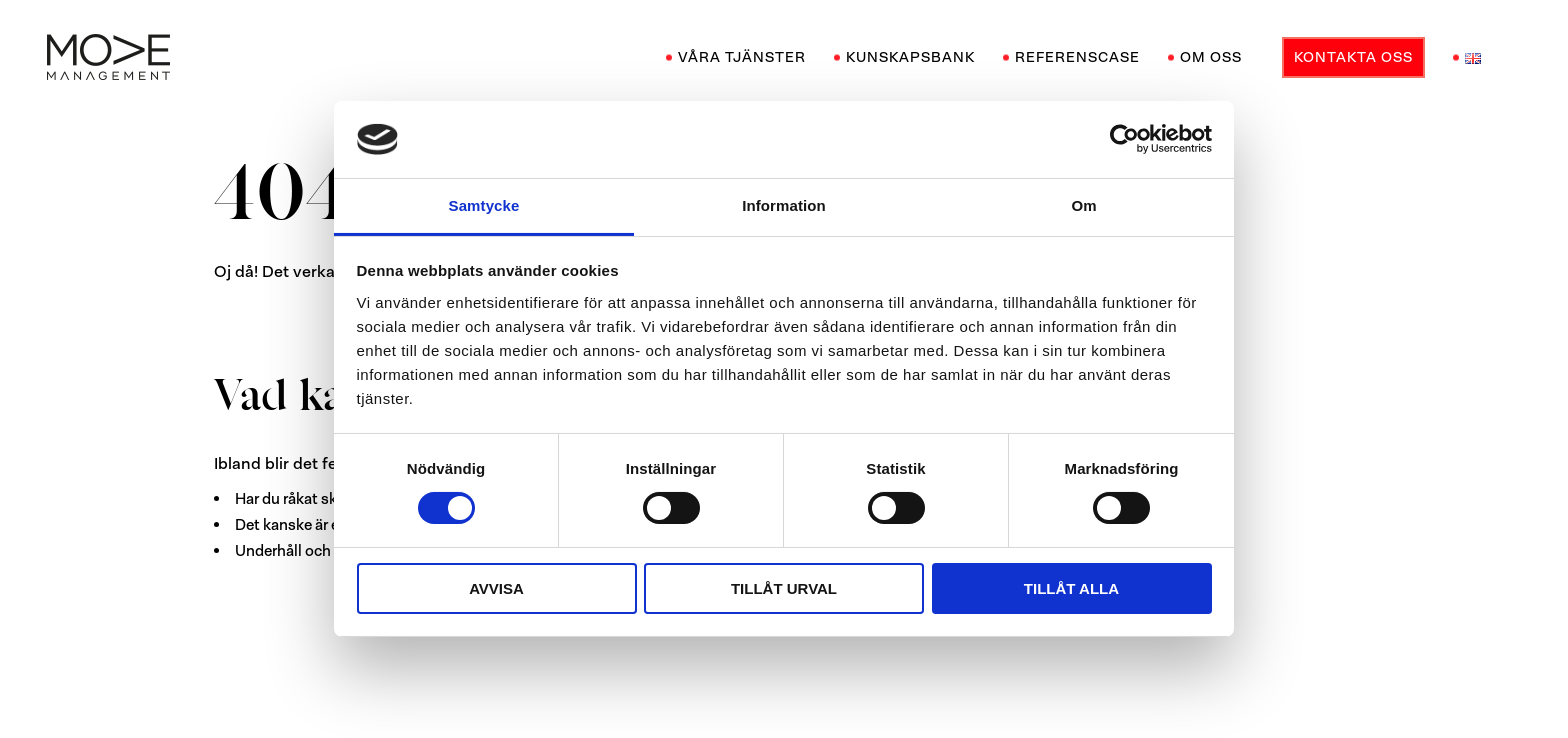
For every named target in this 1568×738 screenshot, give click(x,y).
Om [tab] (1083, 205)
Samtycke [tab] (484, 205)
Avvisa (496, 588)
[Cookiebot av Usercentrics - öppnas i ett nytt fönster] (1124, 139)
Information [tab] (784, 205)
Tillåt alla (1071, 588)
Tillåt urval (784, 588)
